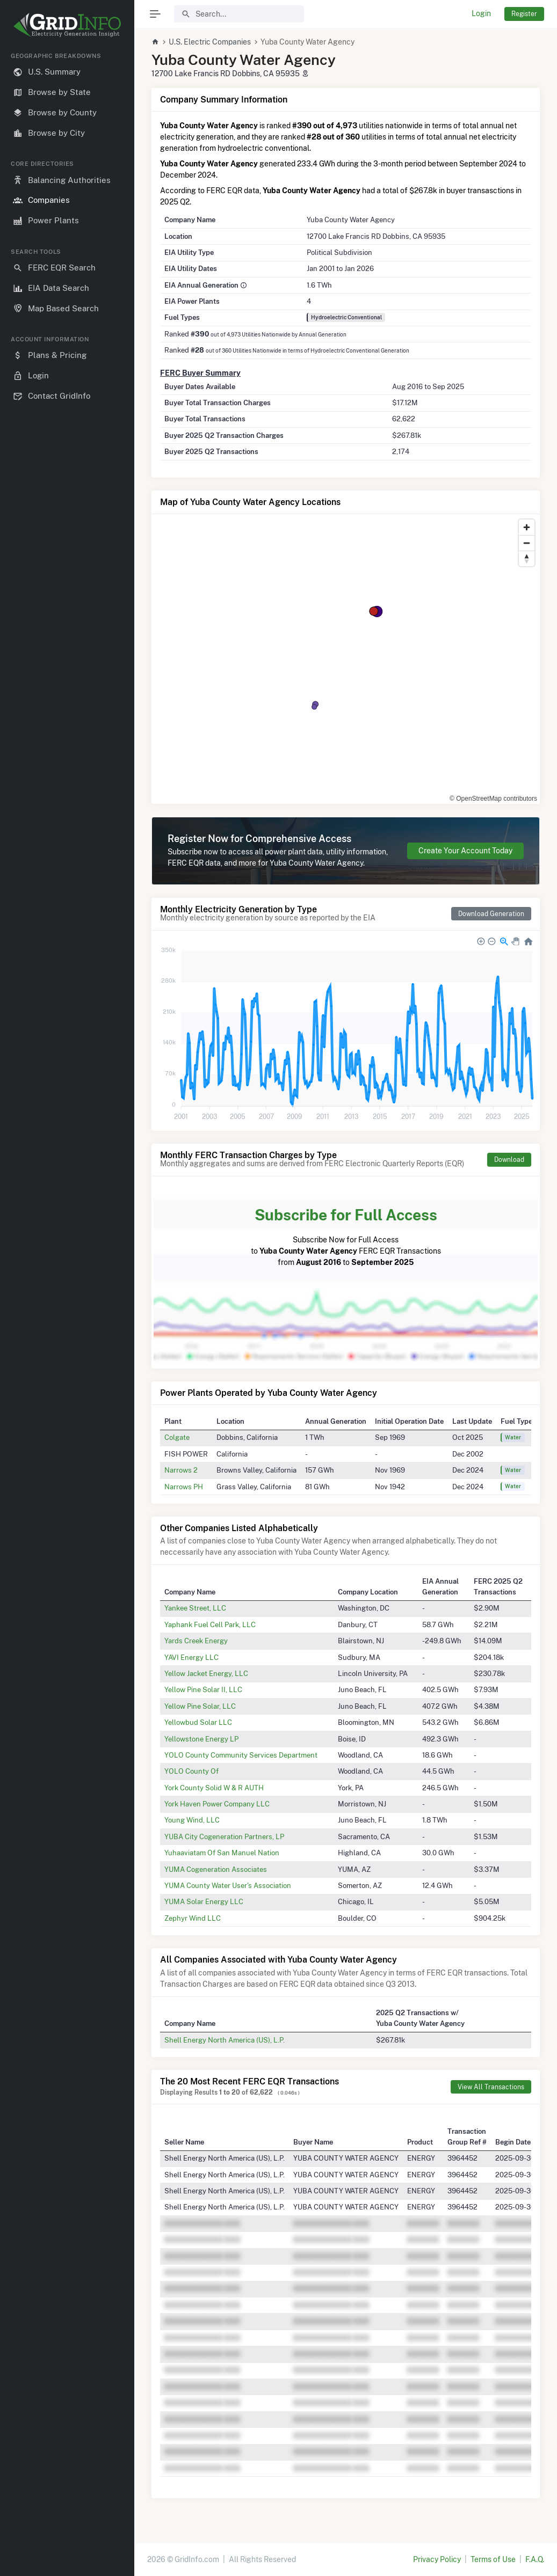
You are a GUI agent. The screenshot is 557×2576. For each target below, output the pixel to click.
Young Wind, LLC (192, 1820)
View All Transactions (491, 2087)
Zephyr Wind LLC (192, 1918)
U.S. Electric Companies (210, 42)
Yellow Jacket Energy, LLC (206, 1673)
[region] (67, 1305)
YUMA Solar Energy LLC (203, 1901)
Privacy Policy (437, 2559)
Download (509, 1159)
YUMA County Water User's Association (227, 1885)
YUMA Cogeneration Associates (215, 1869)
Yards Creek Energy (196, 1640)
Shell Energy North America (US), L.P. (224, 2040)
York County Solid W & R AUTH (214, 1787)
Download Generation (491, 914)
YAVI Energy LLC (191, 1657)
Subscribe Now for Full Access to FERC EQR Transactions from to (346, 1235)
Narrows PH (183, 1486)
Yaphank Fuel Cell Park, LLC (210, 1624)
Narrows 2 (181, 1470)
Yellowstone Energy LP (201, 1739)
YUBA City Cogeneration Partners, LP (224, 1836)
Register (524, 14)
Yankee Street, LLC (195, 1608)
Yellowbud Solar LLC (198, 1722)
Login (481, 13)
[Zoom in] (526, 527)
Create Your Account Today (465, 850)
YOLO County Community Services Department (240, 1755)
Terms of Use (493, 2559)
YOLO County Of (191, 1771)
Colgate (177, 1437)
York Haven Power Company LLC (217, 1803)
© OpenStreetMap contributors (493, 798)
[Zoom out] (526, 543)
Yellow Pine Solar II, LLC (203, 1689)
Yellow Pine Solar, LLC (200, 1706)
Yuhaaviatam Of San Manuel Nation (221, 1852)
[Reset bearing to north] (526, 558)
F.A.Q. (534, 2559)
